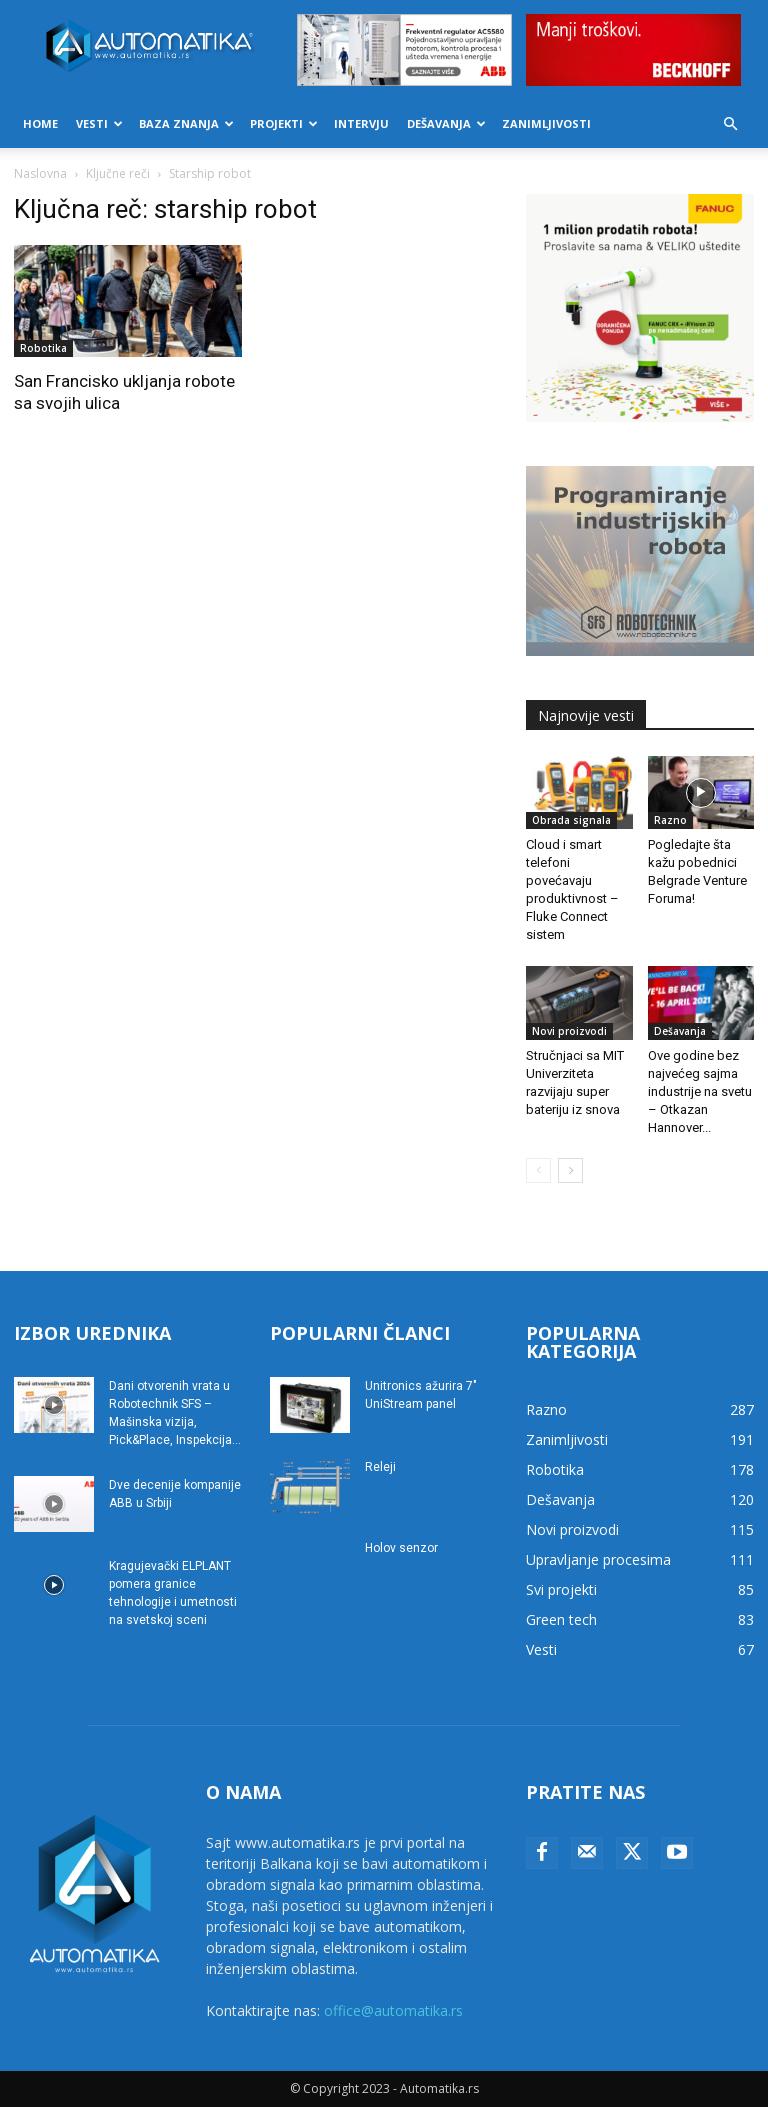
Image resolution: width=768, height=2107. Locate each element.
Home (40, 123)
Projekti (284, 123)
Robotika (43, 348)
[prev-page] (538, 1170)
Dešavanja (446, 123)
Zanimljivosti (546, 123)
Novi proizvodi (569, 1031)
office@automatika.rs (393, 2010)
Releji (380, 1467)
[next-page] (570, 1170)
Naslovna (40, 173)
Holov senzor (401, 1548)
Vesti (99, 123)
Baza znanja (186, 123)
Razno (670, 820)
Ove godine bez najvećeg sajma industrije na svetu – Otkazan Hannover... (700, 1091)
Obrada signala (571, 820)
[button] (730, 124)
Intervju (361, 123)
